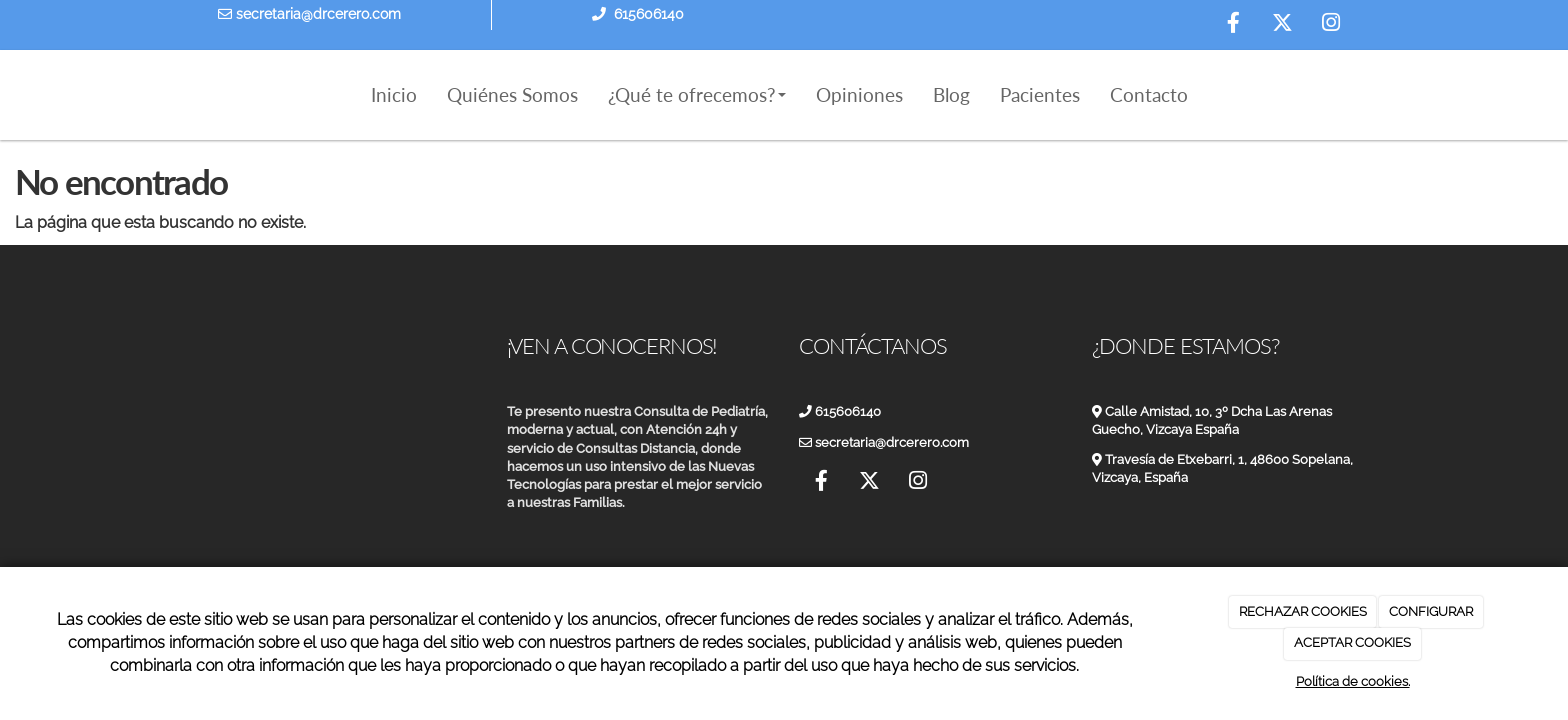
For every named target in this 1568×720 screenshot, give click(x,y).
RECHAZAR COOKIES (1303, 611)
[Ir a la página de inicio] (194, 95)
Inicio (394, 94)
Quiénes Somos (512, 94)
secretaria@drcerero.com (309, 14)
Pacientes (1040, 94)
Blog (951, 94)
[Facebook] (1233, 25)
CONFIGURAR (1431, 611)
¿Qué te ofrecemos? (697, 94)
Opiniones (859, 94)
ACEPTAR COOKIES (1352, 642)
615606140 (649, 14)
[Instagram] (1331, 25)
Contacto (1149, 94)
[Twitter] (1282, 25)
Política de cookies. (1353, 681)
